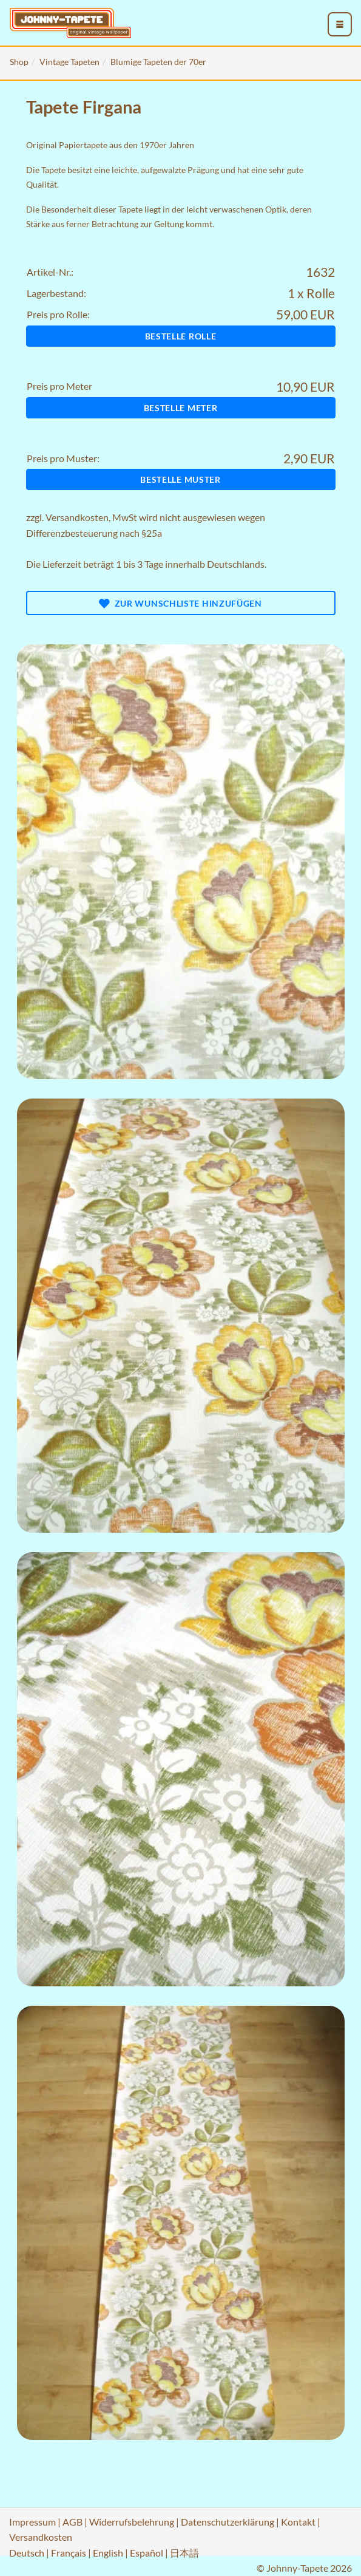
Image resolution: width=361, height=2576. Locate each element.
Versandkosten (77, 517)
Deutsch (26, 2552)
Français (68, 2552)
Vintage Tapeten (69, 61)
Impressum (32, 2521)
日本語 (184, 2552)
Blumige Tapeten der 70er (158, 61)
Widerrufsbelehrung (131, 2521)
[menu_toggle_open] (340, 24)
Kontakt (298, 2521)
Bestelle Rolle (181, 336)
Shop (19, 61)
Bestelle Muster (180, 479)
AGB (72, 2521)
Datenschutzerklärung (227, 2521)
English (108, 2552)
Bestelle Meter (181, 408)
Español (146, 2552)
